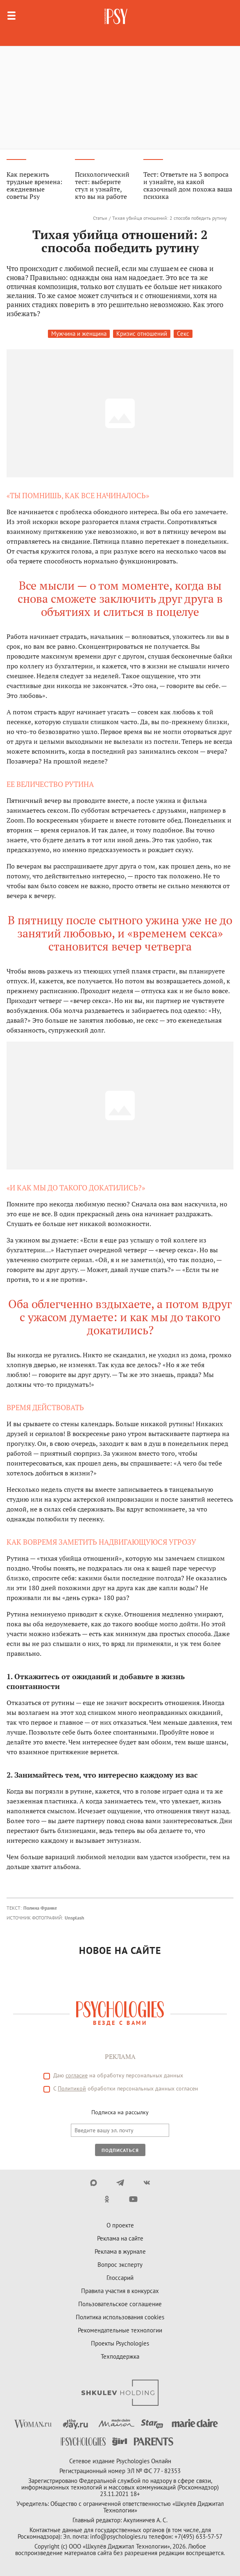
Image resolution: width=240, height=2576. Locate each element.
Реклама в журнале (120, 2251)
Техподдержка (120, 2356)
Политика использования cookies (120, 2317)
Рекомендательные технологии (120, 2330)
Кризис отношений (141, 333)
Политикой (72, 2088)
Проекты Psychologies (120, 2343)
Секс (183, 333)
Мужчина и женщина (78, 333)
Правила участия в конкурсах (120, 2291)
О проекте (120, 2225)
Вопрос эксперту (120, 2264)
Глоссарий (120, 2278)
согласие (77, 2075)
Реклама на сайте (120, 2238)
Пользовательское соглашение (120, 2304)
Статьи (100, 218)
